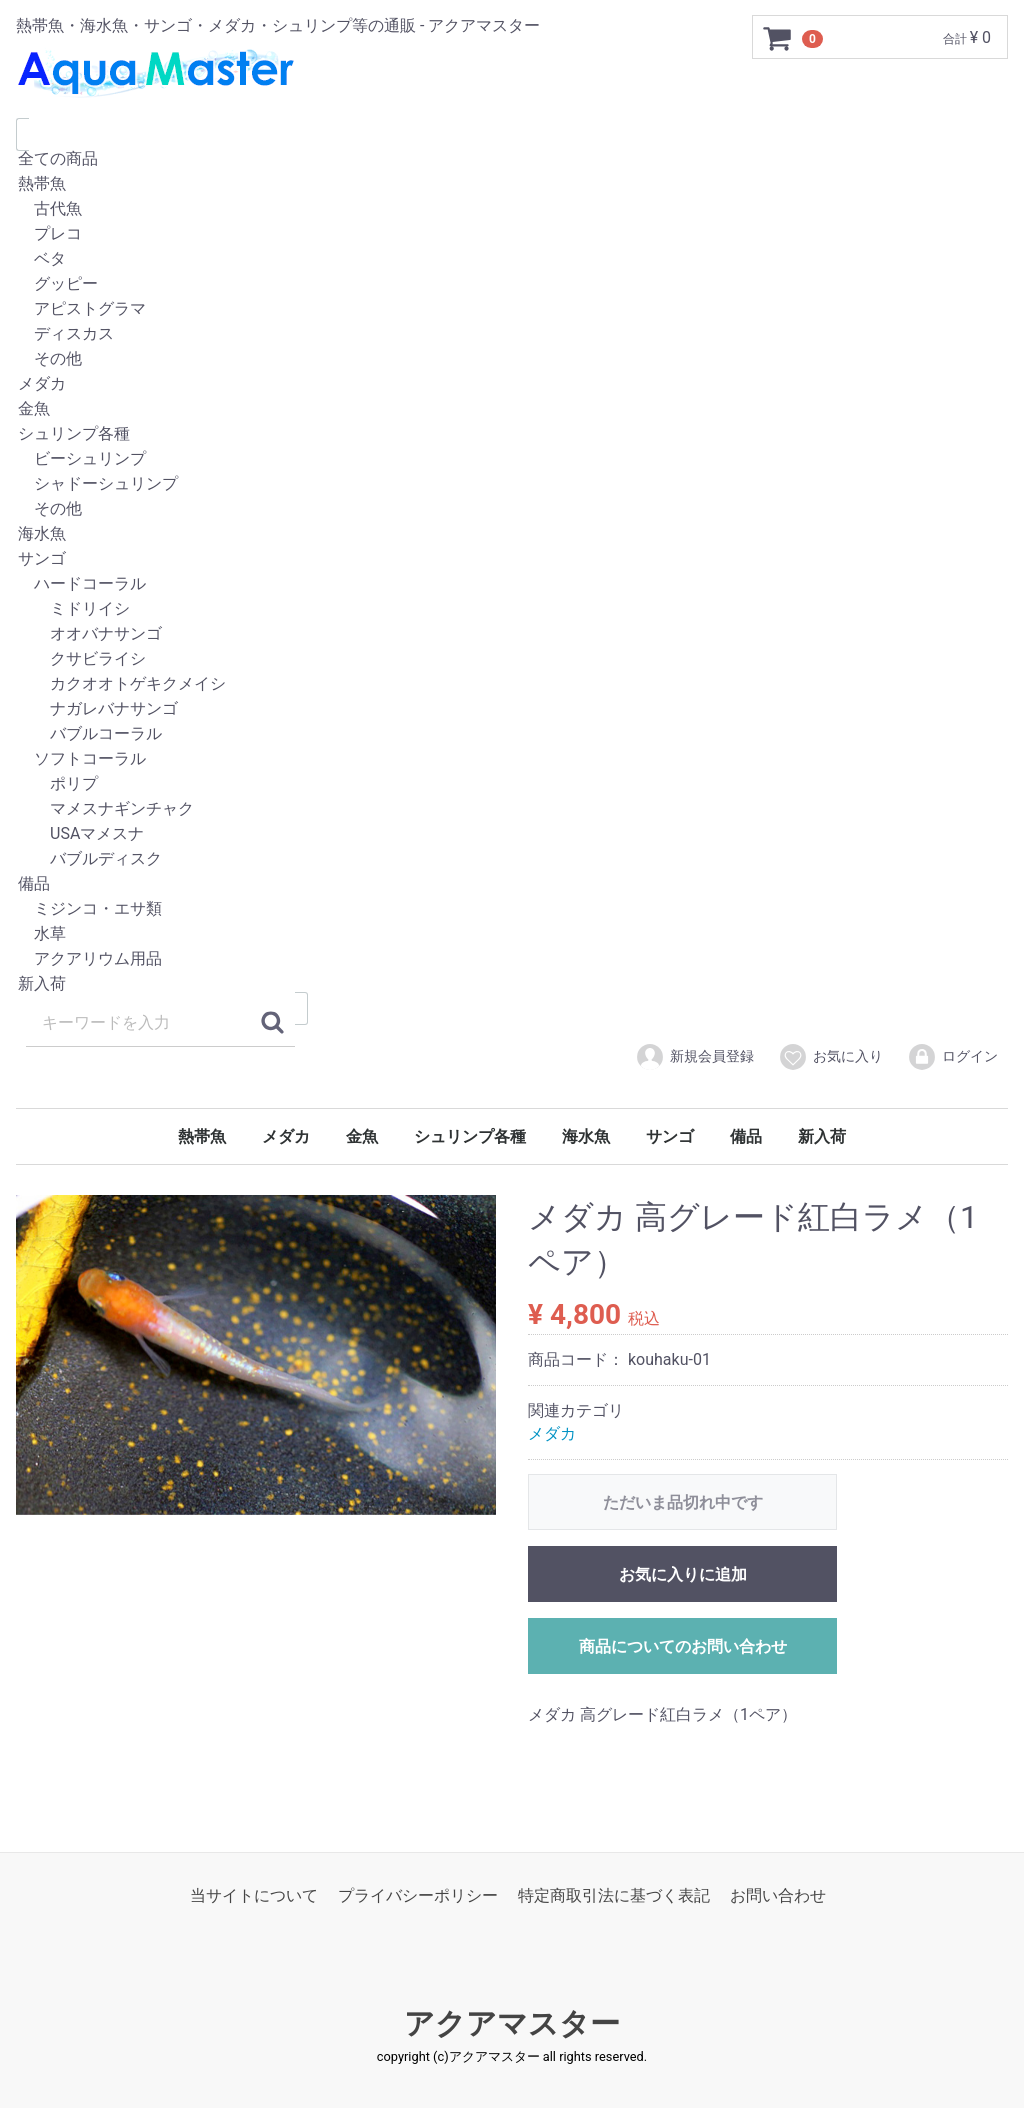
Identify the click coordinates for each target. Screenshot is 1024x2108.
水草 (512, 934)
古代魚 (512, 209)
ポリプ (512, 784)
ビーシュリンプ (512, 459)
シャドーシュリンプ (512, 484)
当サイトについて (254, 1895)
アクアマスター (512, 2024)
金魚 (512, 409)
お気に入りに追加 (683, 1574)
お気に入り (830, 1057)
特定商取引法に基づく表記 (614, 1895)
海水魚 (512, 534)
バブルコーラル (512, 734)
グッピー (512, 284)
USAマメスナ (512, 834)
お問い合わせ (778, 1895)
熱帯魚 (512, 184)
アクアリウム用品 (512, 959)
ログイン (952, 1057)
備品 (512, 884)
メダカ (512, 384)
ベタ (512, 259)
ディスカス (512, 334)
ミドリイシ (512, 609)
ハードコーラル (512, 584)
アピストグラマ (512, 309)
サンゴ (512, 559)
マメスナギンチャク (512, 809)
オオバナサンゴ (512, 634)
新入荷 (512, 984)
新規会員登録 (694, 1057)
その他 (512, 359)
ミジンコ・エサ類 (512, 909)
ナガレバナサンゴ (512, 709)
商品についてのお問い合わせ (683, 1646)
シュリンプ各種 (512, 434)
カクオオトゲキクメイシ (512, 684)
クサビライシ (512, 659)
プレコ (512, 234)
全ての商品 (512, 159)
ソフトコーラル (512, 759)
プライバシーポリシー (418, 1895)
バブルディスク (512, 859)
